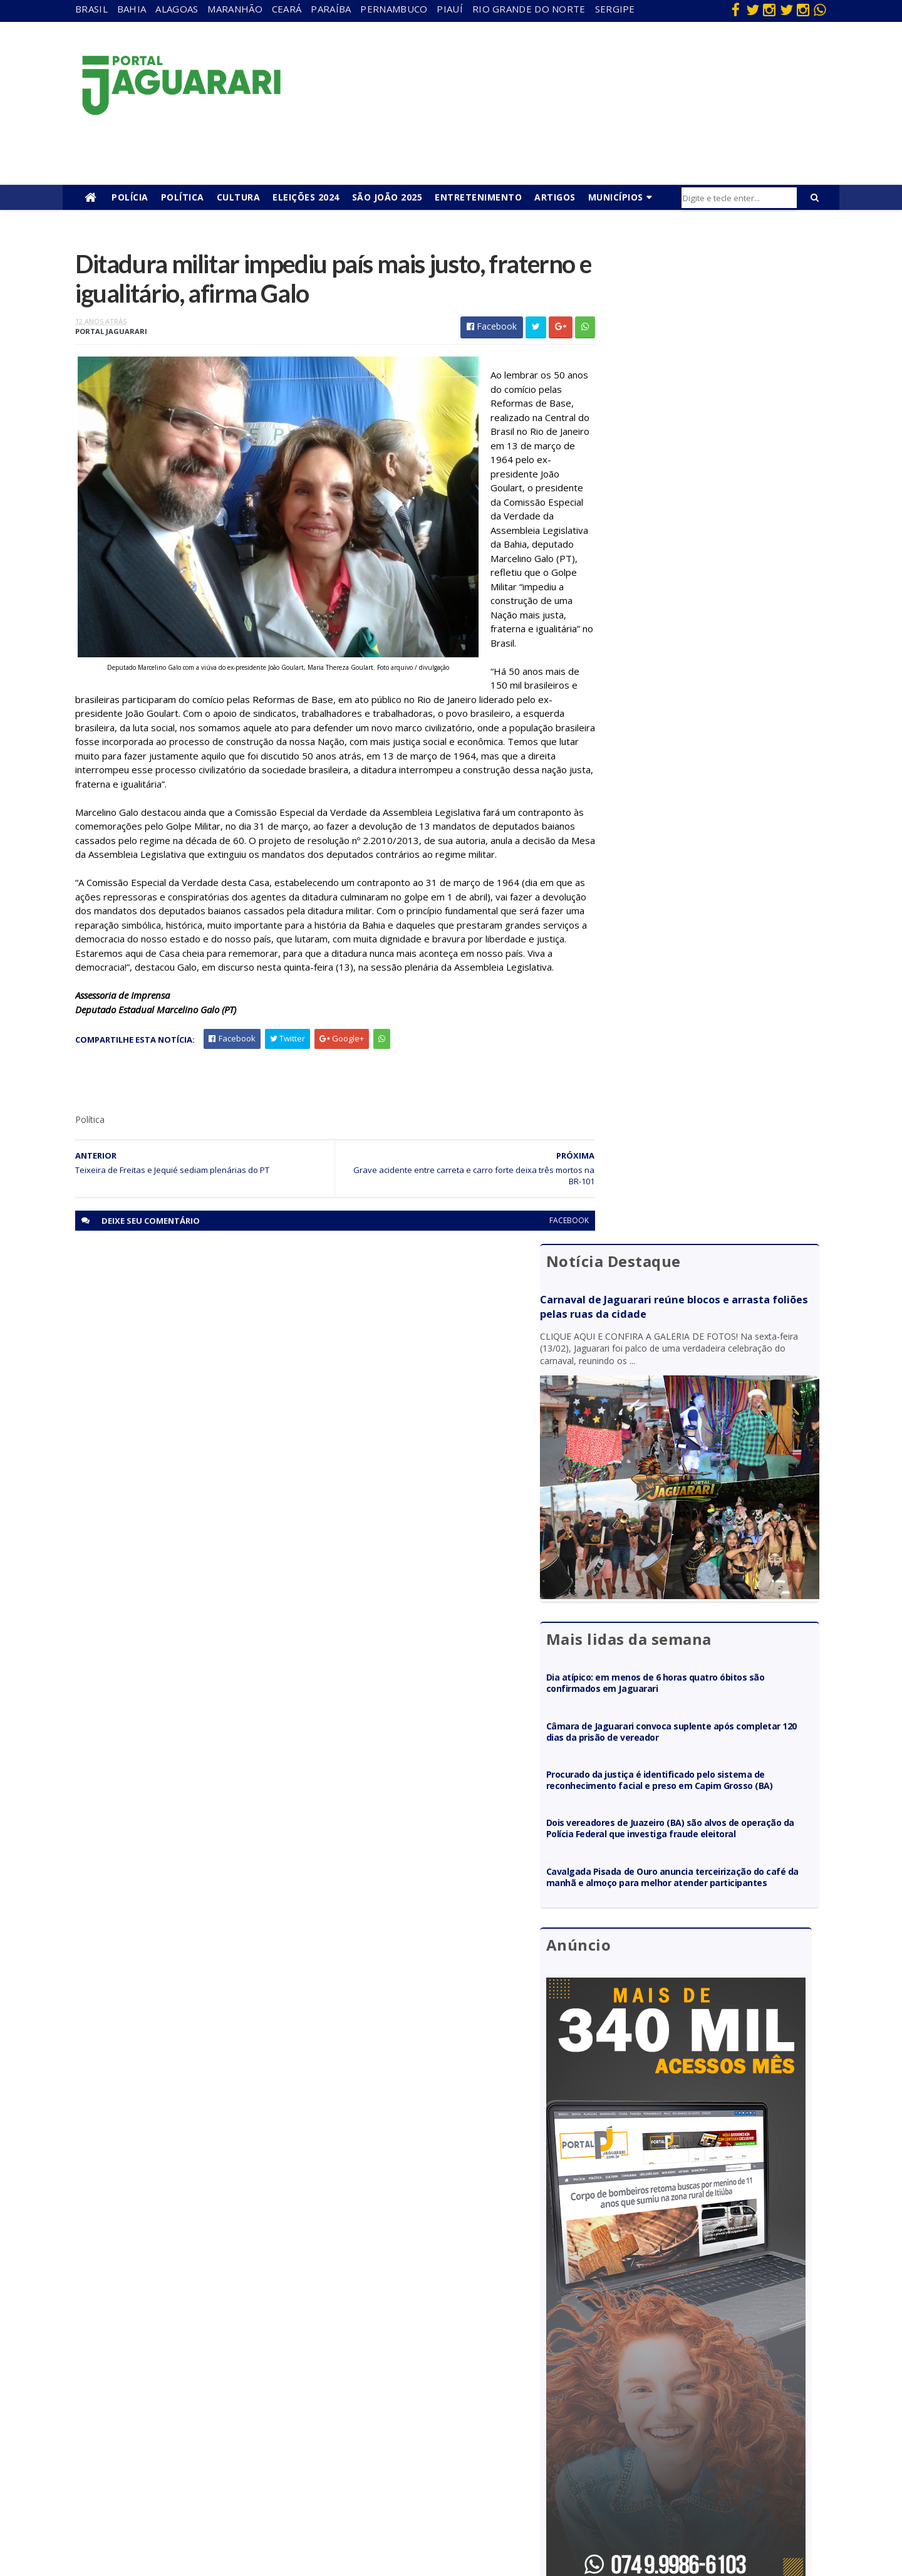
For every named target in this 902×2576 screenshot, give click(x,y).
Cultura (239, 197)
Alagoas (176, 9)
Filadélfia (184, 2372)
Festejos (411, 2407)
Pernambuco (393, 9)
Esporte (409, 2390)
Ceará (287, 9)
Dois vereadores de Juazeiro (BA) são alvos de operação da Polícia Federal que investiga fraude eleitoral (708, 802)
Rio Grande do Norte (529, 9)
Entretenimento (478, 197)
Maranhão (234, 9)
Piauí (450, 9)
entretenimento (425, 2372)
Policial (407, 2444)
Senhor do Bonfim (202, 2498)
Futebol (409, 2426)
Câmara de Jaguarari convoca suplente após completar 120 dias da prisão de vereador (699, 688)
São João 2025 (387, 197)
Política (182, 197)
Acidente (185, 2335)
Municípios (615, 197)
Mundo (181, 2444)
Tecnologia (188, 2516)
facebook (540, 1280)
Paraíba (331, 9)
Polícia (129, 197)
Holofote (184, 2390)
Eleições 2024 (306, 197)
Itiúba (178, 2407)
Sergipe (615, 9)
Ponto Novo (190, 2479)
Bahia (132, 9)
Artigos (555, 197)
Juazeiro (183, 2426)
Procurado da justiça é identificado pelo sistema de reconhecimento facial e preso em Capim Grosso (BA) (708, 742)
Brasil (91, 9)
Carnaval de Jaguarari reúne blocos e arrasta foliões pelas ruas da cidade (693, 310)
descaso (183, 2354)
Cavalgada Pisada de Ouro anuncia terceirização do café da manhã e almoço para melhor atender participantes (707, 862)
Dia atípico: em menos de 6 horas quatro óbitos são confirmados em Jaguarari (705, 639)
